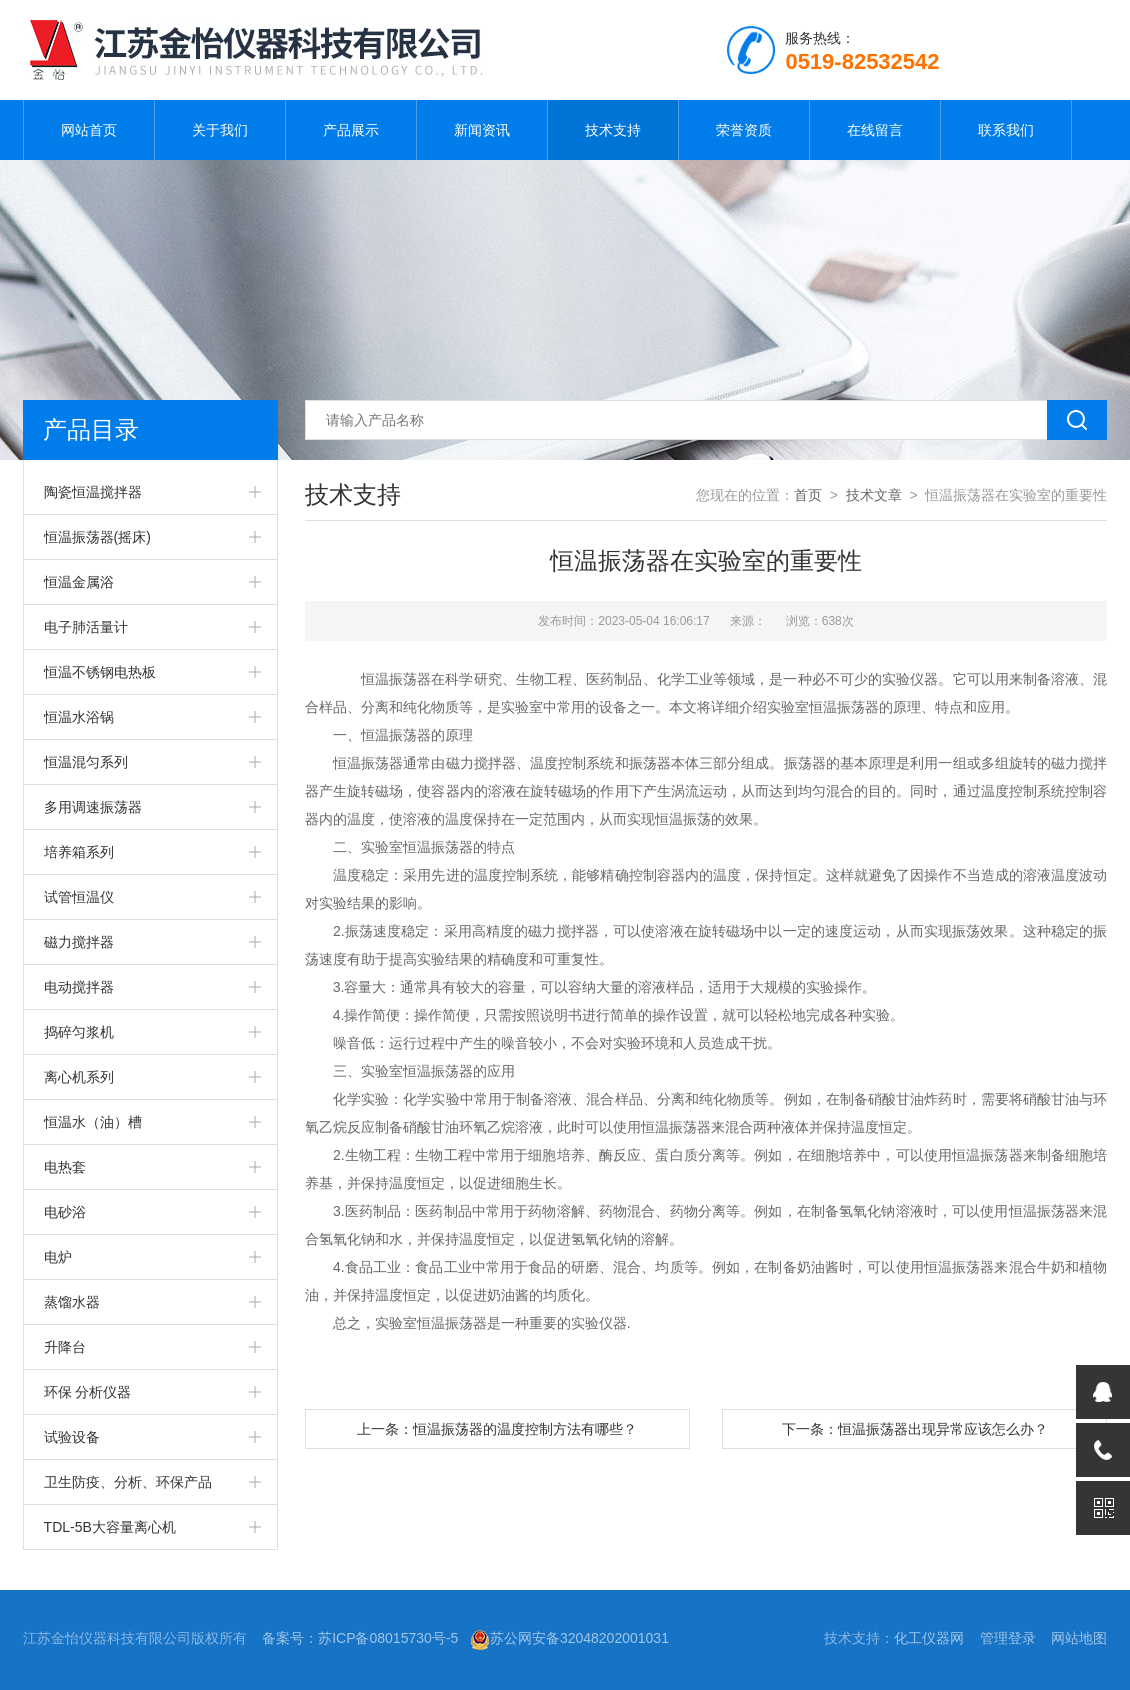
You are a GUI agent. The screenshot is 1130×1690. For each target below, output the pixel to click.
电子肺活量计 (86, 627)
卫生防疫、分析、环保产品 (128, 1482)
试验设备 (72, 1437)
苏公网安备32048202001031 (569, 1638)
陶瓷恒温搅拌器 (93, 492)
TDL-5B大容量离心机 (110, 1527)
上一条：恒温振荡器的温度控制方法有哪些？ (497, 1429)
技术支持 (613, 130)
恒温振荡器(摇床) (97, 537)
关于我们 (220, 130)
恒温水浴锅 (79, 717)
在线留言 (875, 130)
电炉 (58, 1257)
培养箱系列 (79, 852)
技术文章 (874, 495)
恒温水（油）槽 (93, 1122)
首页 (808, 495)
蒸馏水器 (72, 1302)
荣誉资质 (744, 130)
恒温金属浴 (79, 582)
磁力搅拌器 (79, 942)
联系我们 (1006, 130)
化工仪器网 (929, 1638)
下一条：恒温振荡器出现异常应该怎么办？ (915, 1429)
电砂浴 (65, 1212)
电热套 (65, 1167)
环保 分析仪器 (88, 1392)
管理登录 (1008, 1638)
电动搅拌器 (79, 987)
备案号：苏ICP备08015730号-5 (360, 1638)
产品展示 (351, 130)
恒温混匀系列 (86, 762)
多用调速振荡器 (93, 807)
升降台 (65, 1347)
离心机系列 (79, 1077)
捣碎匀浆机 (79, 1032)
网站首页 (89, 130)
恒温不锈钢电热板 (100, 672)
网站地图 (1079, 1638)
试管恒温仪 (79, 897)
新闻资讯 (482, 130)
